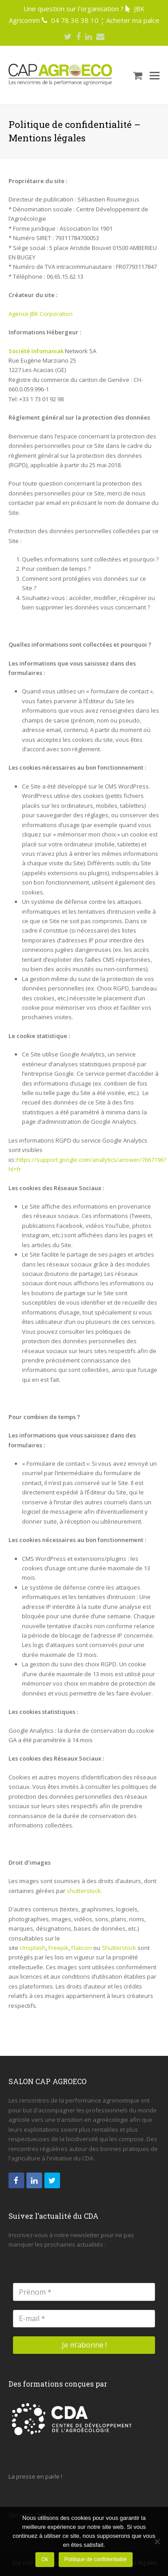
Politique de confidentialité (95, 2559)
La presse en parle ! (35, 2476)
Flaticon (81, 1948)
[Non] (156, 2541)
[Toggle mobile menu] (154, 75)
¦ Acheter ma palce (129, 20)
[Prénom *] (84, 2291)
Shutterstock (119, 1948)
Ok (44, 2559)
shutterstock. (84, 1891)
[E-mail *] (84, 2318)
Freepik (58, 1948)
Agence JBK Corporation (41, 314)
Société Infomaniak (36, 351)
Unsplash (33, 1948)
